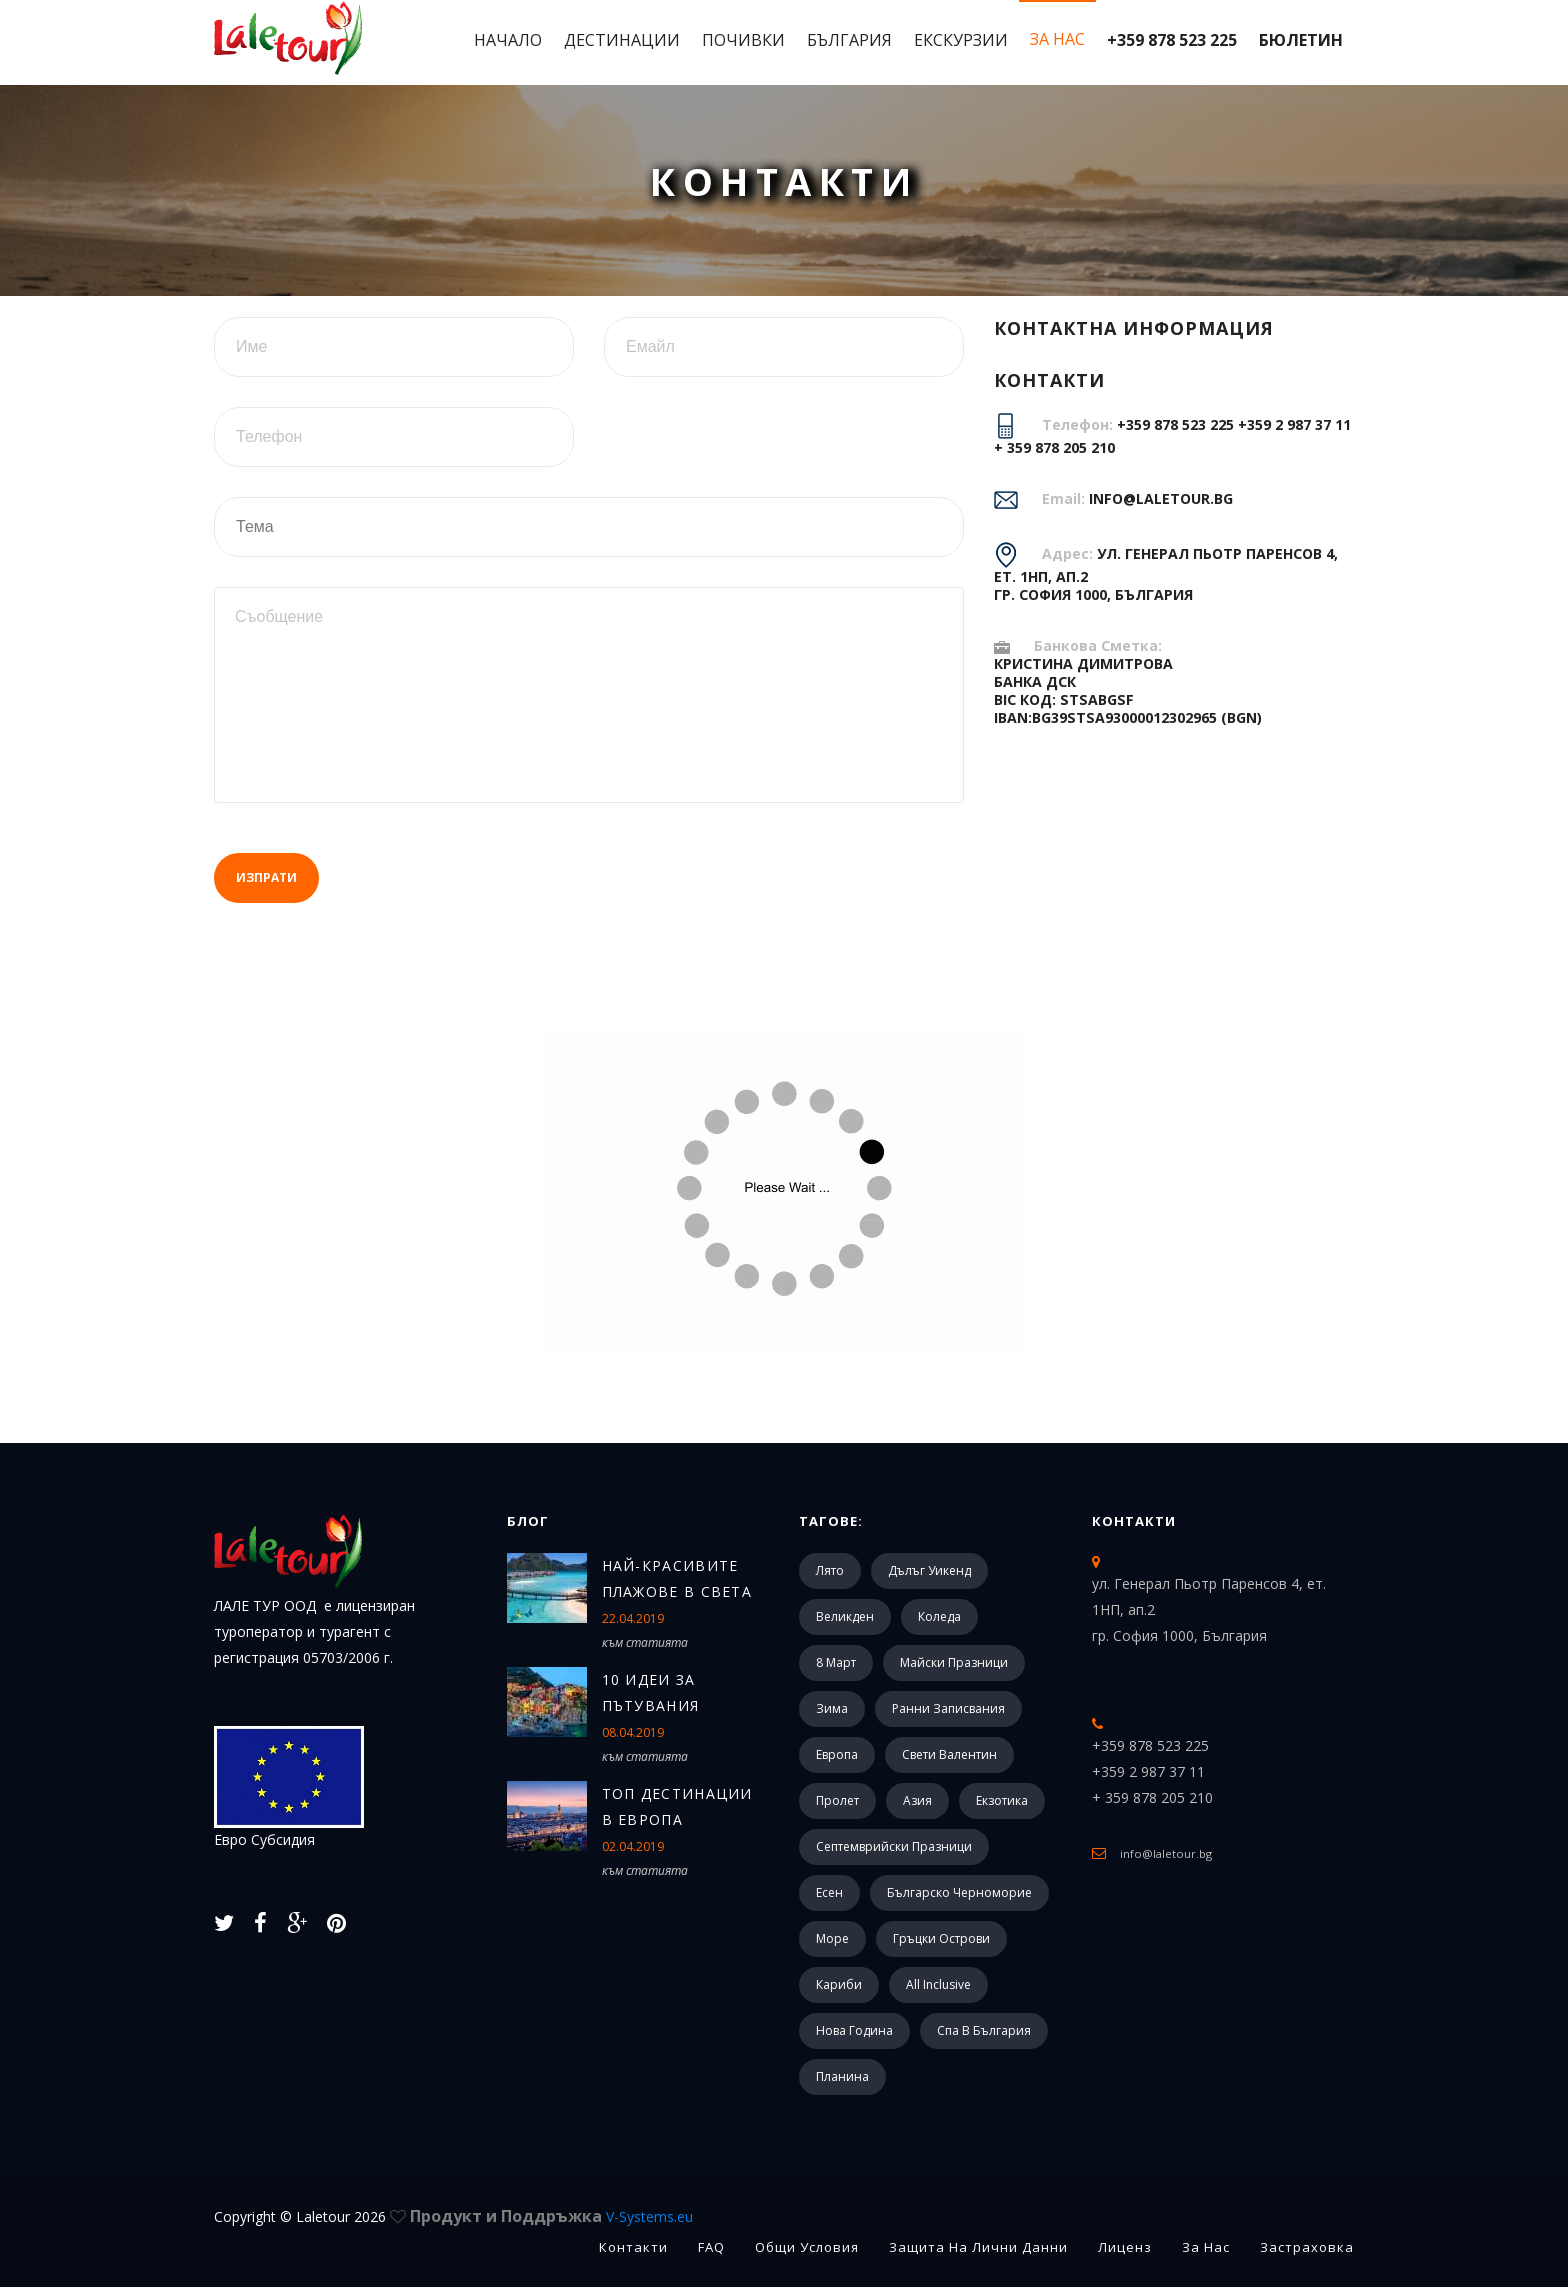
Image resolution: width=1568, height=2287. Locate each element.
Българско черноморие (959, 1892)
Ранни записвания (948, 1708)
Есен (829, 1892)
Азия (917, 1800)
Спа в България (984, 2030)
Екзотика (1002, 1800)
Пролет (837, 1800)
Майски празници (954, 1662)
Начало (508, 40)
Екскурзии (961, 40)
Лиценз (1125, 2247)
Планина (842, 2076)
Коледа (939, 1616)
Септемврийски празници (894, 1846)
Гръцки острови (941, 1938)
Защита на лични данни (978, 2247)
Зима (832, 1708)
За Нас (1057, 39)
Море (832, 1938)
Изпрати (266, 877)
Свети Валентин (949, 1754)
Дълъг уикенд (929, 1570)
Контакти (1134, 1521)
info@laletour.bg (1161, 498)
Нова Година (854, 2030)
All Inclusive (938, 1984)
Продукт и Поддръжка (551, 2216)
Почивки (743, 40)
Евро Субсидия (289, 1787)
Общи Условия (807, 2247)
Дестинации (622, 40)
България (849, 40)
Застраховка (1307, 2247)
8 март (836, 1662)
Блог (528, 1521)
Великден (845, 1616)
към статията (645, 1642)
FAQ (711, 2247)
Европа (837, 1754)
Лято (830, 1570)
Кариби (839, 1984)
